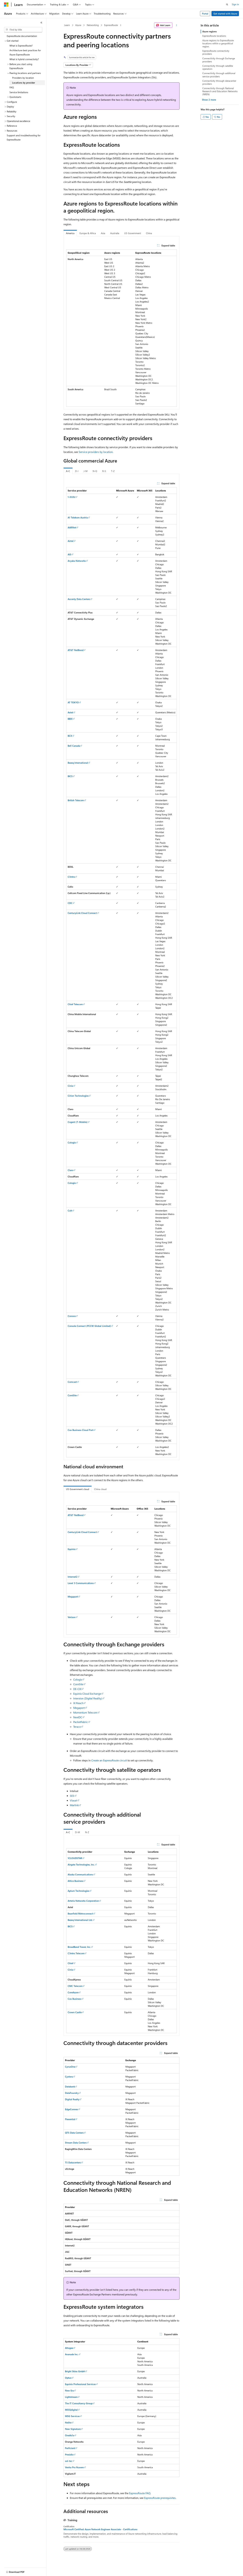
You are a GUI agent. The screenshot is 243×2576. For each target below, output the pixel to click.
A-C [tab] (68, 471)
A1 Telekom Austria (78, 517)
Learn (67, 25)
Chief (70, 1963)
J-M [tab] (86, 471)
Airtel (70, 540)
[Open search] (227, 5)
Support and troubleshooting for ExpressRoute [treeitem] (23, 137)
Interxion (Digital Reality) (87, 1698)
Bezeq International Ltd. (80, 1920)
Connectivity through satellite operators (217, 67)
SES (72, 1795)
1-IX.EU (71, 497)
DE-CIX (77, 1689)
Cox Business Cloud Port (80, 1430)
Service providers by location (96, 452)
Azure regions (209, 31)
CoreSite (72, 1395)
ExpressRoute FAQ (139, 2493)
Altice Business (75, 1880)
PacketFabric (80, 1722)
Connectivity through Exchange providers (218, 60)
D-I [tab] (76, 471)
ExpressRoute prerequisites (160, 2498)
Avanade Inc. (71, 2354)
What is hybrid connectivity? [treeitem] (24, 59)
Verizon (71, 1617)
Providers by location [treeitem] (23, 77)
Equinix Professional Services (80, 2384)
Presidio (69, 2454)
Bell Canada (74, 745)
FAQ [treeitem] (11, 87)
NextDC (77, 1717)
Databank (70, 2086)
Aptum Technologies (78, 1890)
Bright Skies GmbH (75, 2371)
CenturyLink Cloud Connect (82, 913)
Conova (72, 1316)
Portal (205, 13)
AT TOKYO (73, 702)
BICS (70, 776)
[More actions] (177, 25)
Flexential (70, 2119)
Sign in (235, 4)
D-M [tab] (77, 1832)
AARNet (72, 527)
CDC (70, 903)
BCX (70, 735)
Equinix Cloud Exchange (87, 1693)
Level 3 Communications (81, 1583)
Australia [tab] (114, 233)
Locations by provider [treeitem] (23, 82)
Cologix (72, 1142)
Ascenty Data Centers (79, 599)
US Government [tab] (132, 233)
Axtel (70, 712)
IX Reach (78, 1703)
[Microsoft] (6, 4)
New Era (69, 2390)
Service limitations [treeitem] (18, 92)
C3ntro (71, 876)
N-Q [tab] (95, 471)
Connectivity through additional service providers (218, 75)
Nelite (68, 2422)
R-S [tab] (104, 471)
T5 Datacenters (73, 2162)
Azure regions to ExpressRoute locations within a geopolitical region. (218, 43)
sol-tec (68, 2460)
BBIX (70, 718)
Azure (78, 25)
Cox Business (74, 1998)
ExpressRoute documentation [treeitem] (22, 36)
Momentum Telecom (85, 1712)
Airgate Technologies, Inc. (81, 1864)
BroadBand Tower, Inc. (79, 1946)
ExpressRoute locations (214, 35)
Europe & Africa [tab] (87, 233)
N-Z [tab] (87, 1832)
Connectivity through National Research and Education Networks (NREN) (220, 91)
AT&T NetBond (75, 650)
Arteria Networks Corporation (83, 1900)
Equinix (71, 1549)
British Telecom (76, 800)
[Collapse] (41, 23)
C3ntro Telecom (76, 1953)
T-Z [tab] (113, 471)
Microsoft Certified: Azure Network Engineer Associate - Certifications (100, 2529)
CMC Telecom (75, 1986)
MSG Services (72, 2416)
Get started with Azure (225, 13)
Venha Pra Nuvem (74, 2467)
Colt (70, 1210)
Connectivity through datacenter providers (219, 82)
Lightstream (71, 2396)
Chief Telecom (75, 1004)
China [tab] (149, 233)
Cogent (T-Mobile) (77, 1122)
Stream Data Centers (76, 2142)
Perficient (70, 2448)
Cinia (70, 1085)
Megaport (73, 1596)
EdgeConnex (71, 2109)
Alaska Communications (80, 1874)
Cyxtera (69, 2076)
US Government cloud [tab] (77, 1489)
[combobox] (23, 29)
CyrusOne (70, 2066)
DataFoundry (72, 2092)
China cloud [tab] (100, 1489)
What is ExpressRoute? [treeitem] (21, 45)
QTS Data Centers (74, 2132)
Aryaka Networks (77, 560)
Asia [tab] (103, 233)
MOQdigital (71, 2409)
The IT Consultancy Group (78, 2403)
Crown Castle (75, 2012)
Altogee (69, 2347)
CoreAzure (73, 1992)
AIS (69, 554)
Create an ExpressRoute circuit (109, 1760)
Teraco (77, 1726)
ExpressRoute (111, 25)
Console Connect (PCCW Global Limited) (89, 1325)
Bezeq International (78, 762)
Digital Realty (72, 2099)
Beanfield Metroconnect (80, 1913)
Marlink (74, 1805)
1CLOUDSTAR (75, 1858)
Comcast (72, 1381)
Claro (70, 1170)
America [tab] (70, 233)
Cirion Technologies (78, 1095)
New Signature (73, 2428)
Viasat (73, 1800)
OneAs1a (69, 2435)
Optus (68, 2377)
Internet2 (72, 1576)
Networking (93, 25)
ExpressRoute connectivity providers (215, 52)
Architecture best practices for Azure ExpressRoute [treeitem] (25, 52)
